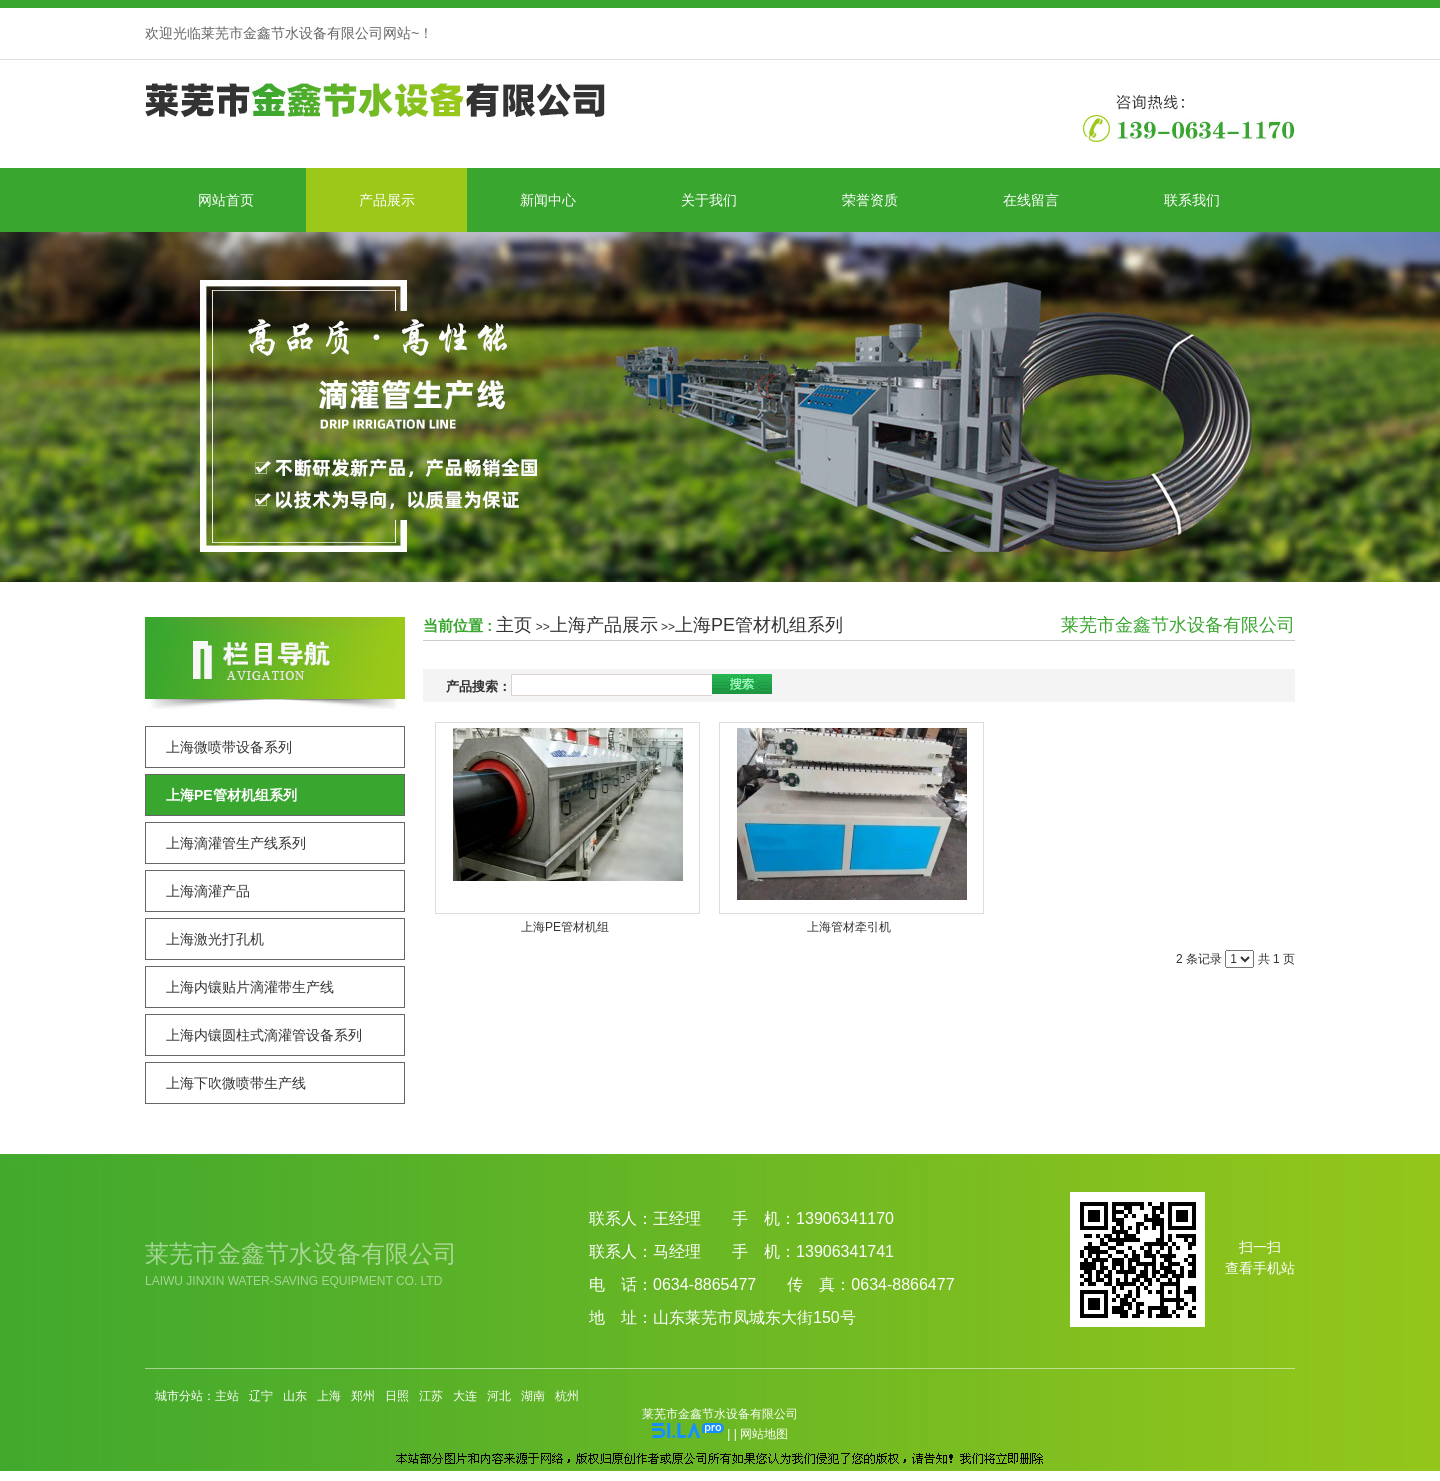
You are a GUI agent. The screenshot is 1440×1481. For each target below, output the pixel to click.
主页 (514, 625)
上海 (329, 1396)
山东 (295, 1396)
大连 (465, 1396)
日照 (397, 1396)
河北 (499, 1396)
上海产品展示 (604, 625)
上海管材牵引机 (849, 927)
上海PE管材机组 (565, 927)
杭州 (567, 1396)
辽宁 (261, 1396)
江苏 (431, 1396)
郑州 (363, 1396)
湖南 (533, 1396)
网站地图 (764, 1434)
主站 (227, 1396)
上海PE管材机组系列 (759, 625)
